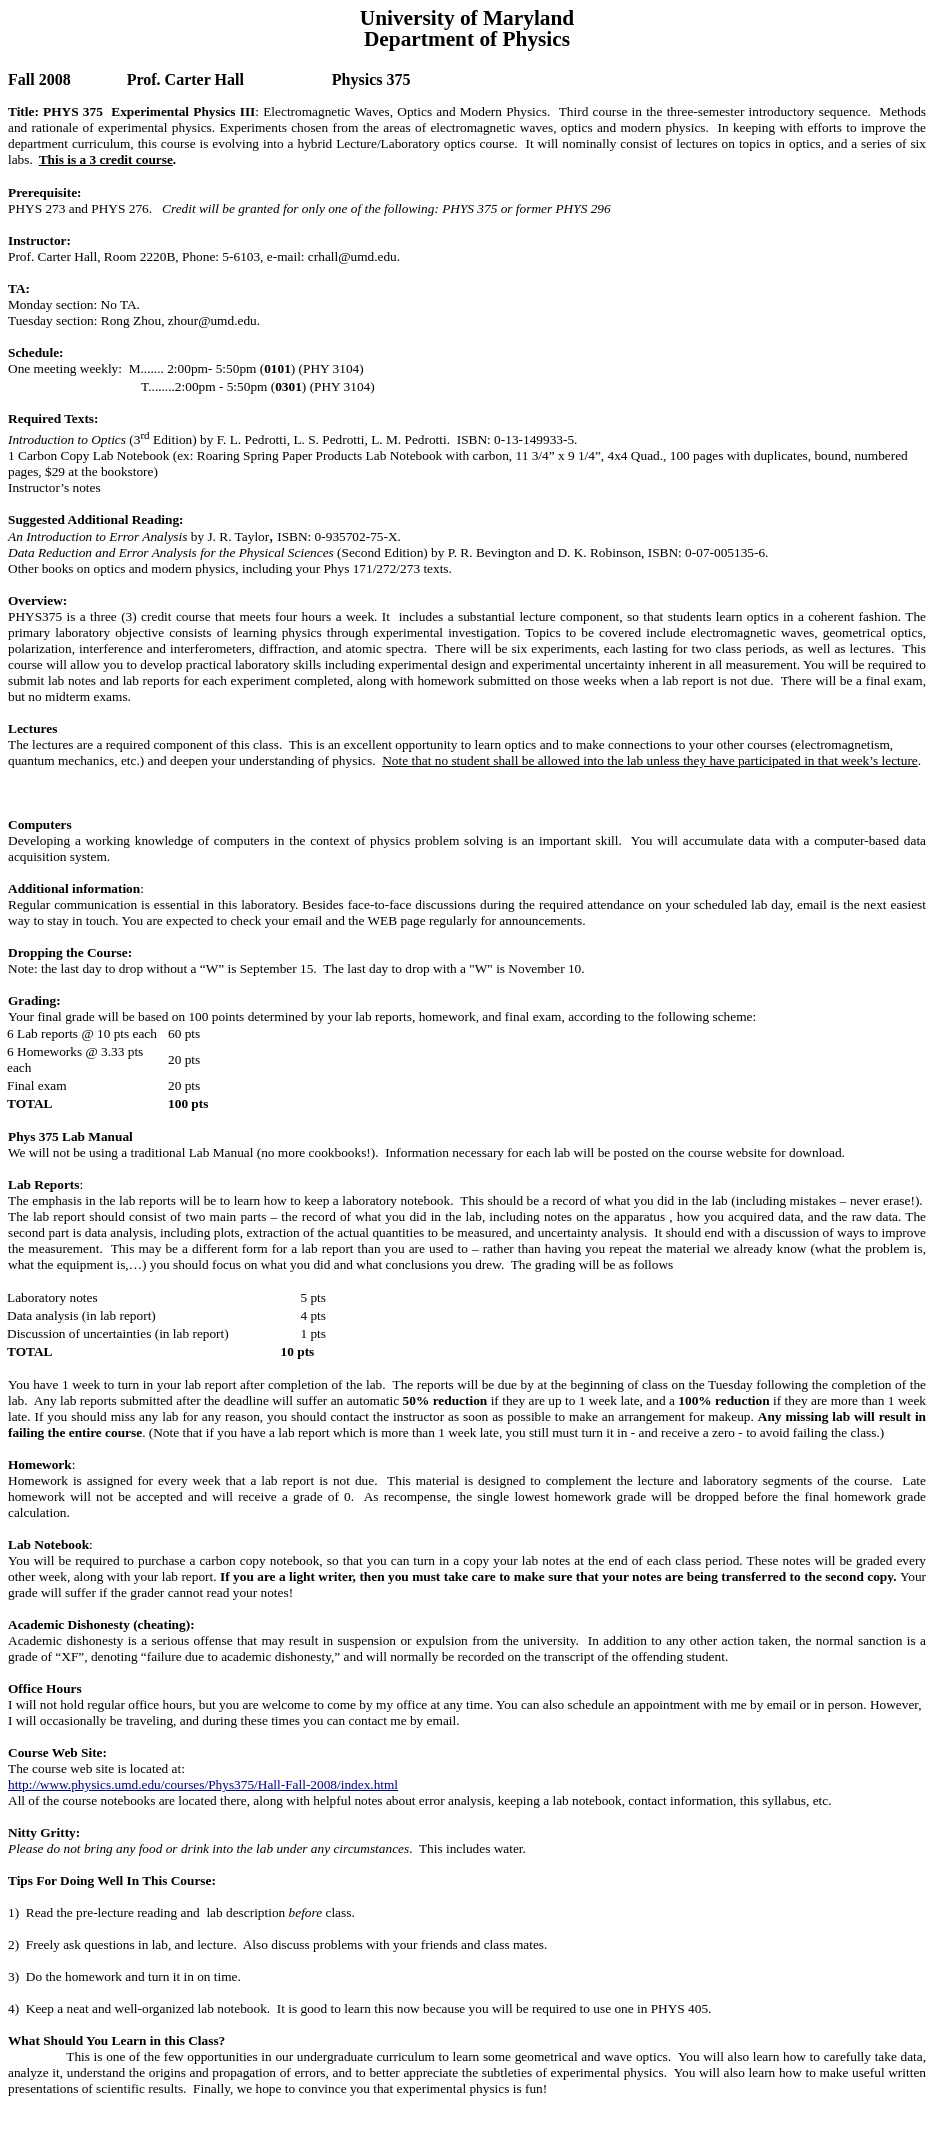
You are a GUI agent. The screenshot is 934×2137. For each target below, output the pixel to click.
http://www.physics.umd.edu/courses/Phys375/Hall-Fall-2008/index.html (203, 1784)
